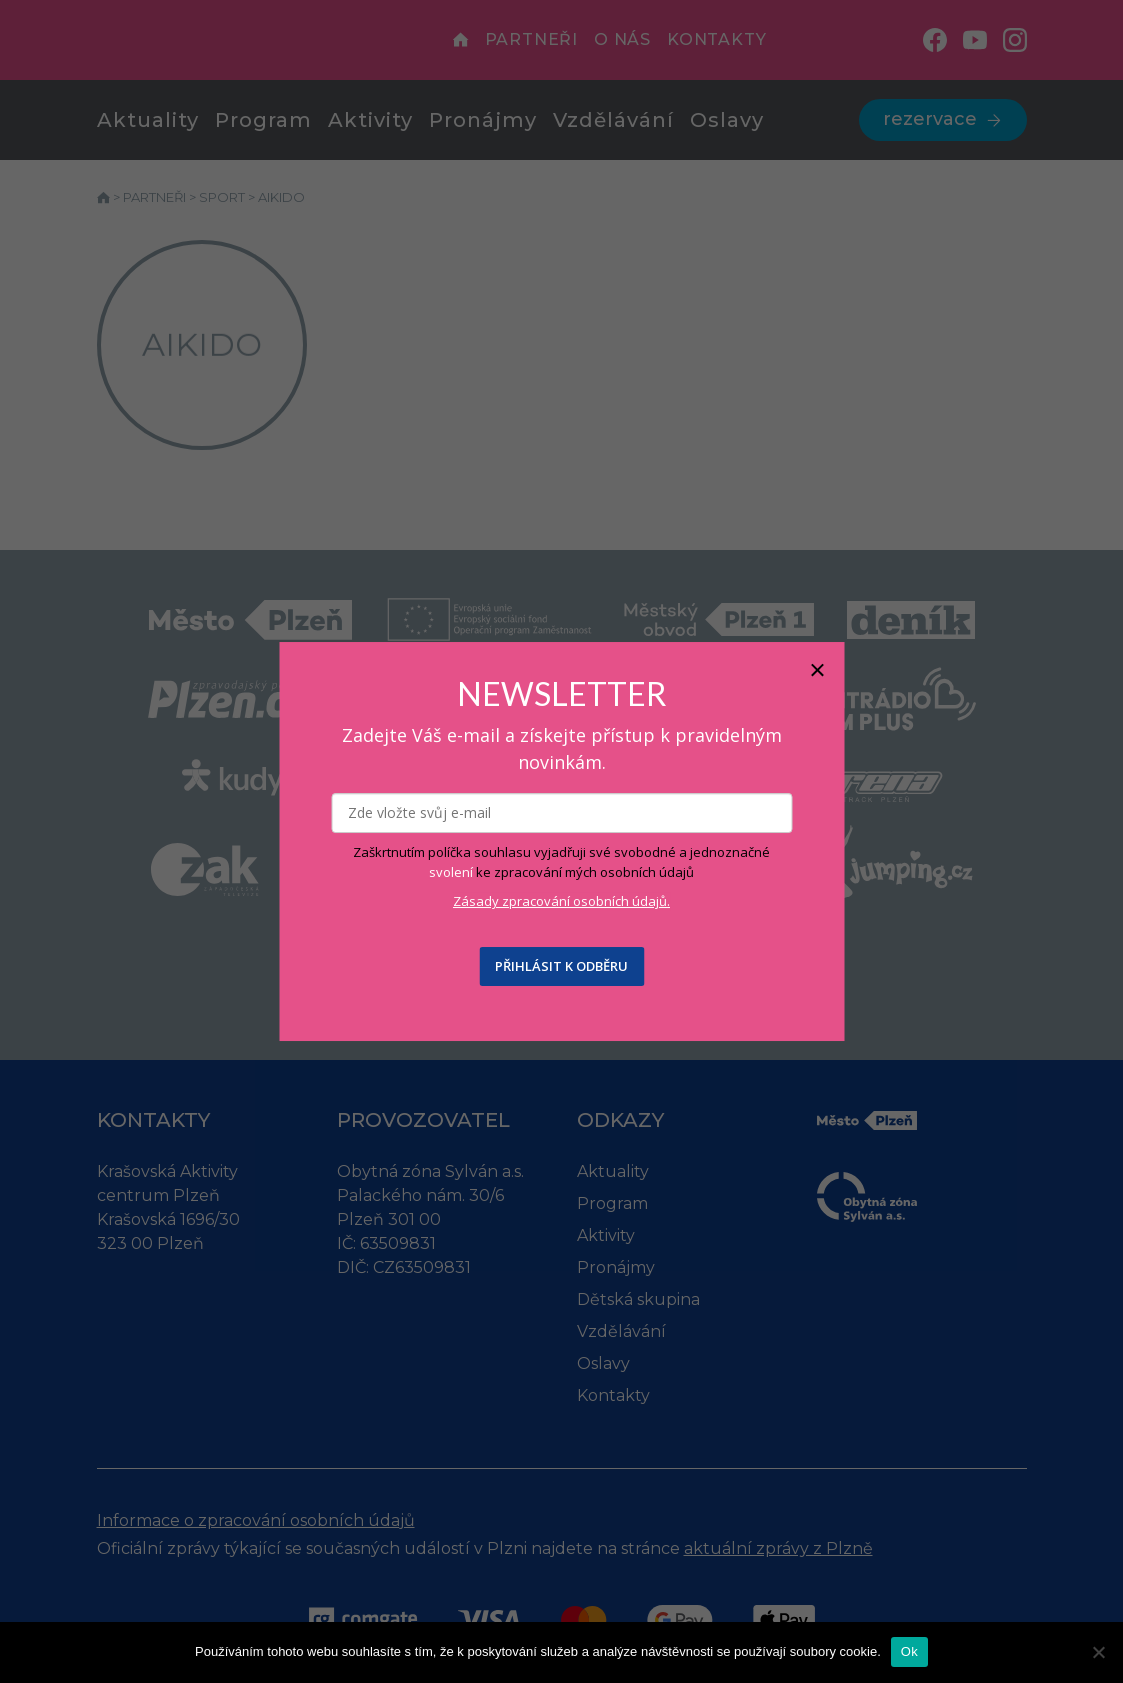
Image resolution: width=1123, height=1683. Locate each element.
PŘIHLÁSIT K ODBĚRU (561, 966)
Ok (909, 1651)
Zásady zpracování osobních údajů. (561, 901)
